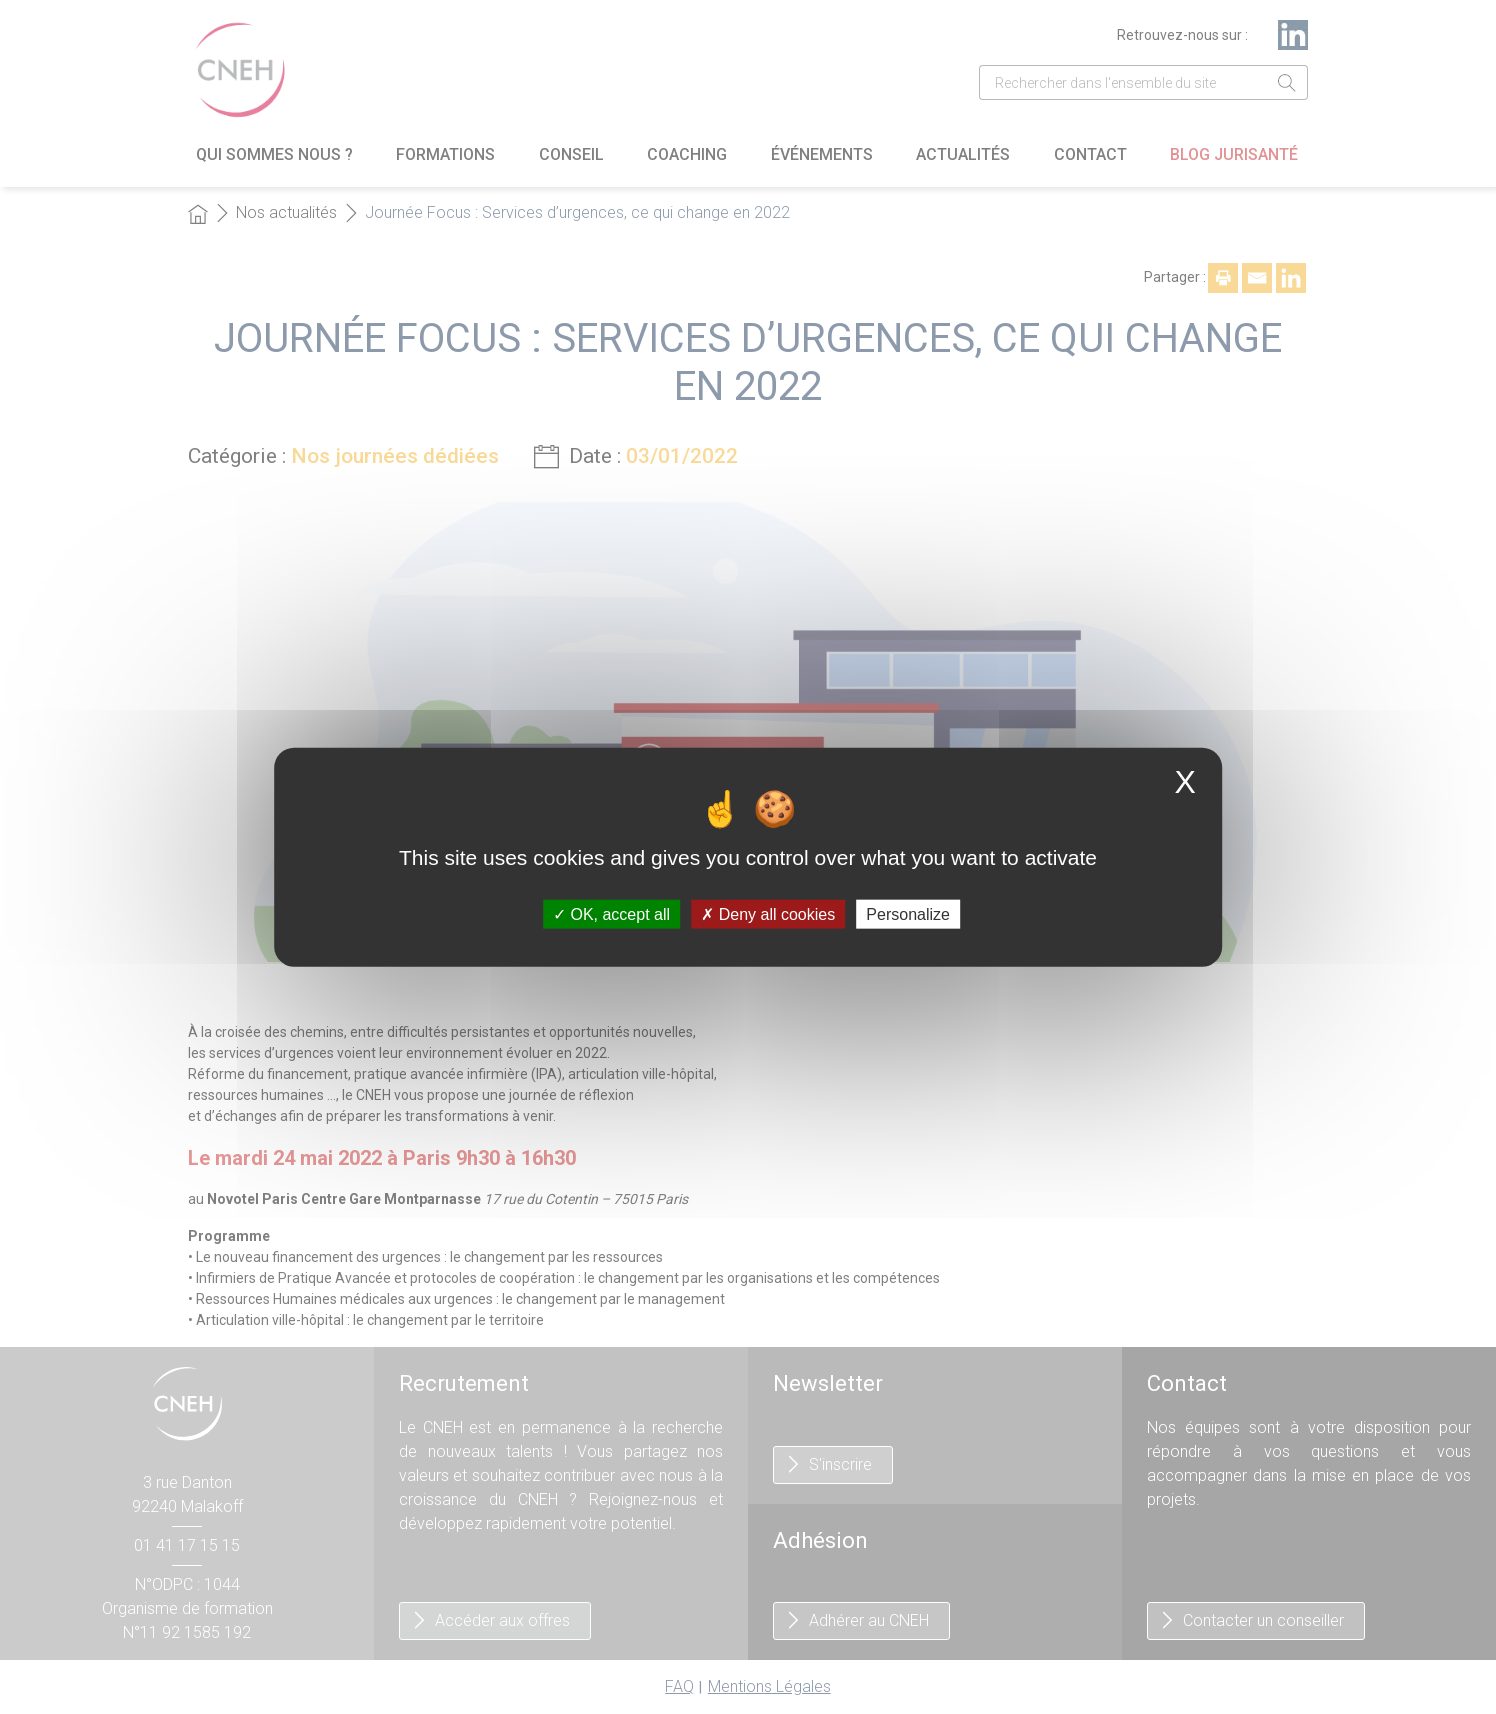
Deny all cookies (768, 913)
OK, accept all (611, 913)
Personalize (908, 913)
